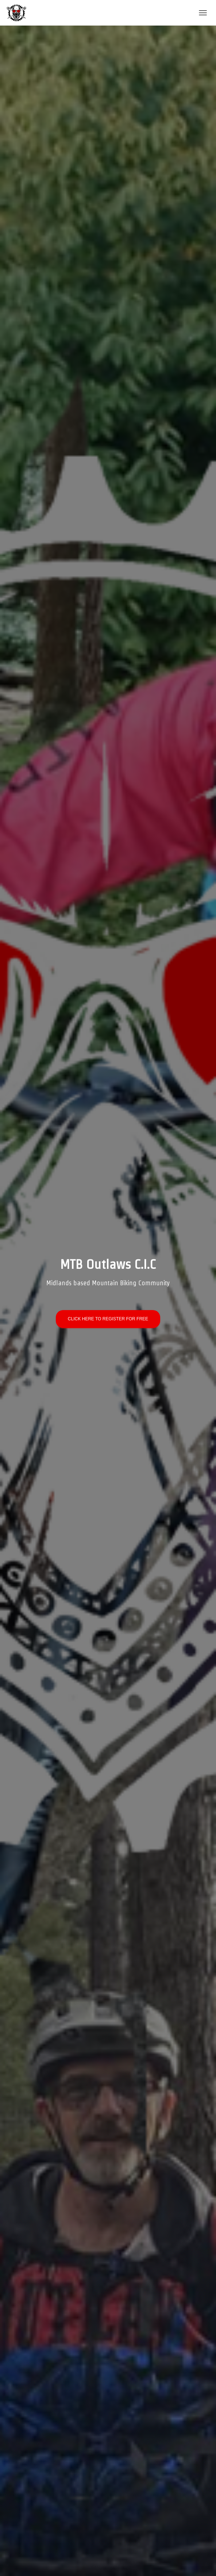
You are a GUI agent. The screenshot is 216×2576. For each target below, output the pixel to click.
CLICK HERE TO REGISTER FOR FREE (108, 1318)
